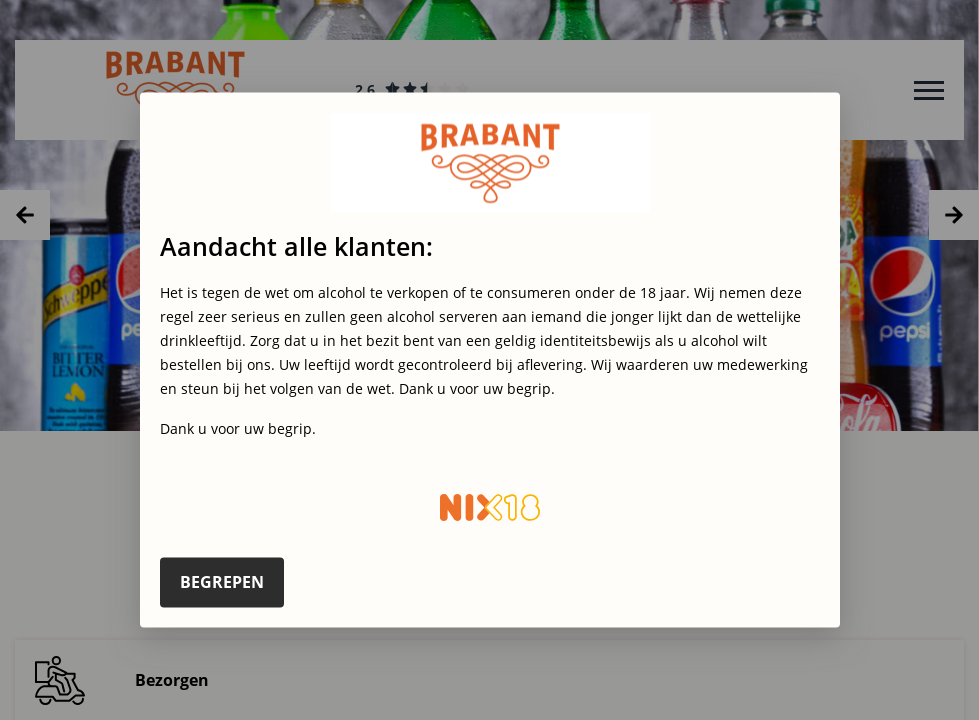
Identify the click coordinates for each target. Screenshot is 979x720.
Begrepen (222, 582)
